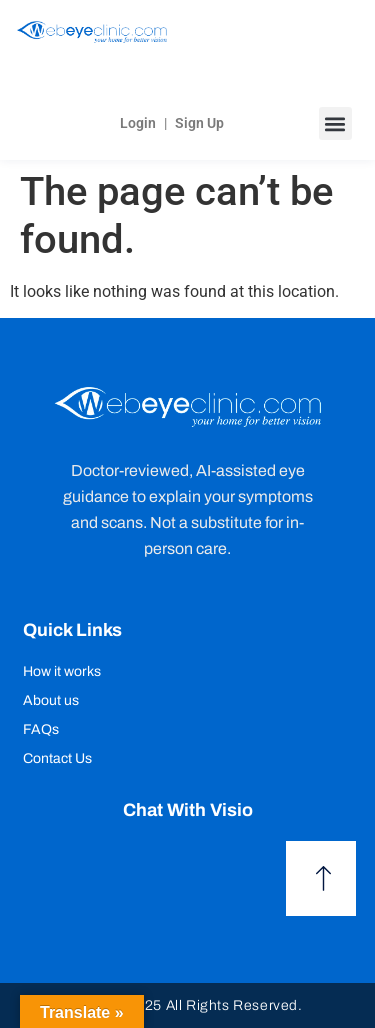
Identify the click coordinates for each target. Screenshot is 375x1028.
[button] (335, 123)
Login (138, 123)
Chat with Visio (188, 810)
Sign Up (199, 123)
